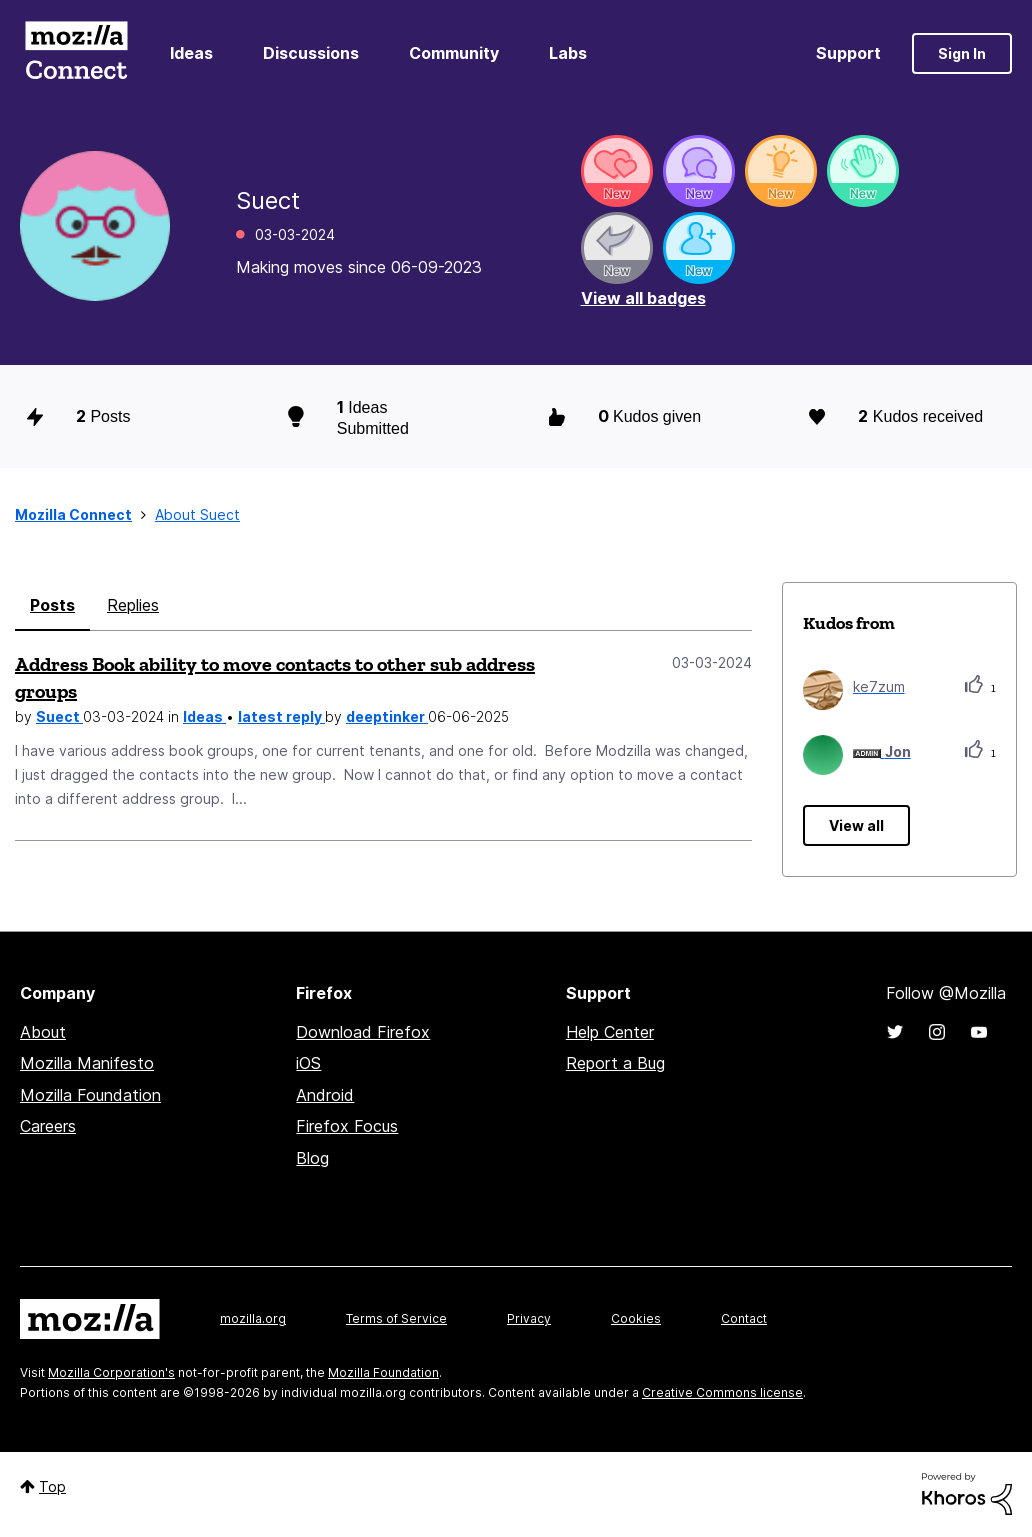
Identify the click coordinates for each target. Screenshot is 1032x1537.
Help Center (610, 1032)
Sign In (962, 53)
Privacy (529, 1318)
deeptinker (387, 716)
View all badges (643, 298)
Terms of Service (396, 1318)
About (43, 1032)
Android (325, 1095)
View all (856, 825)
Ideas (191, 53)
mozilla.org (253, 1318)
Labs (568, 53)
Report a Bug (615, 1063)
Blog (312, 1158)
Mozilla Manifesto (87, 1063)
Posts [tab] (52, 605)
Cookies (636, 1318)
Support (848, 53)
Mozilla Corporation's (111, 1372)
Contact (744, 1318)
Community (454, 53)
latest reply (281, 716)
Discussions (311, 53)
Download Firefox (363, 1032)
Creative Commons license (722, 1392)
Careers (48, 1126)
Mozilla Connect (76, 53)
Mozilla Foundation (90, 1095)
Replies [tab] (133, 605)
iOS (308, 1063)
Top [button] (52, 1486)
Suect (59, 716)
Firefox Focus (347, 1126)
